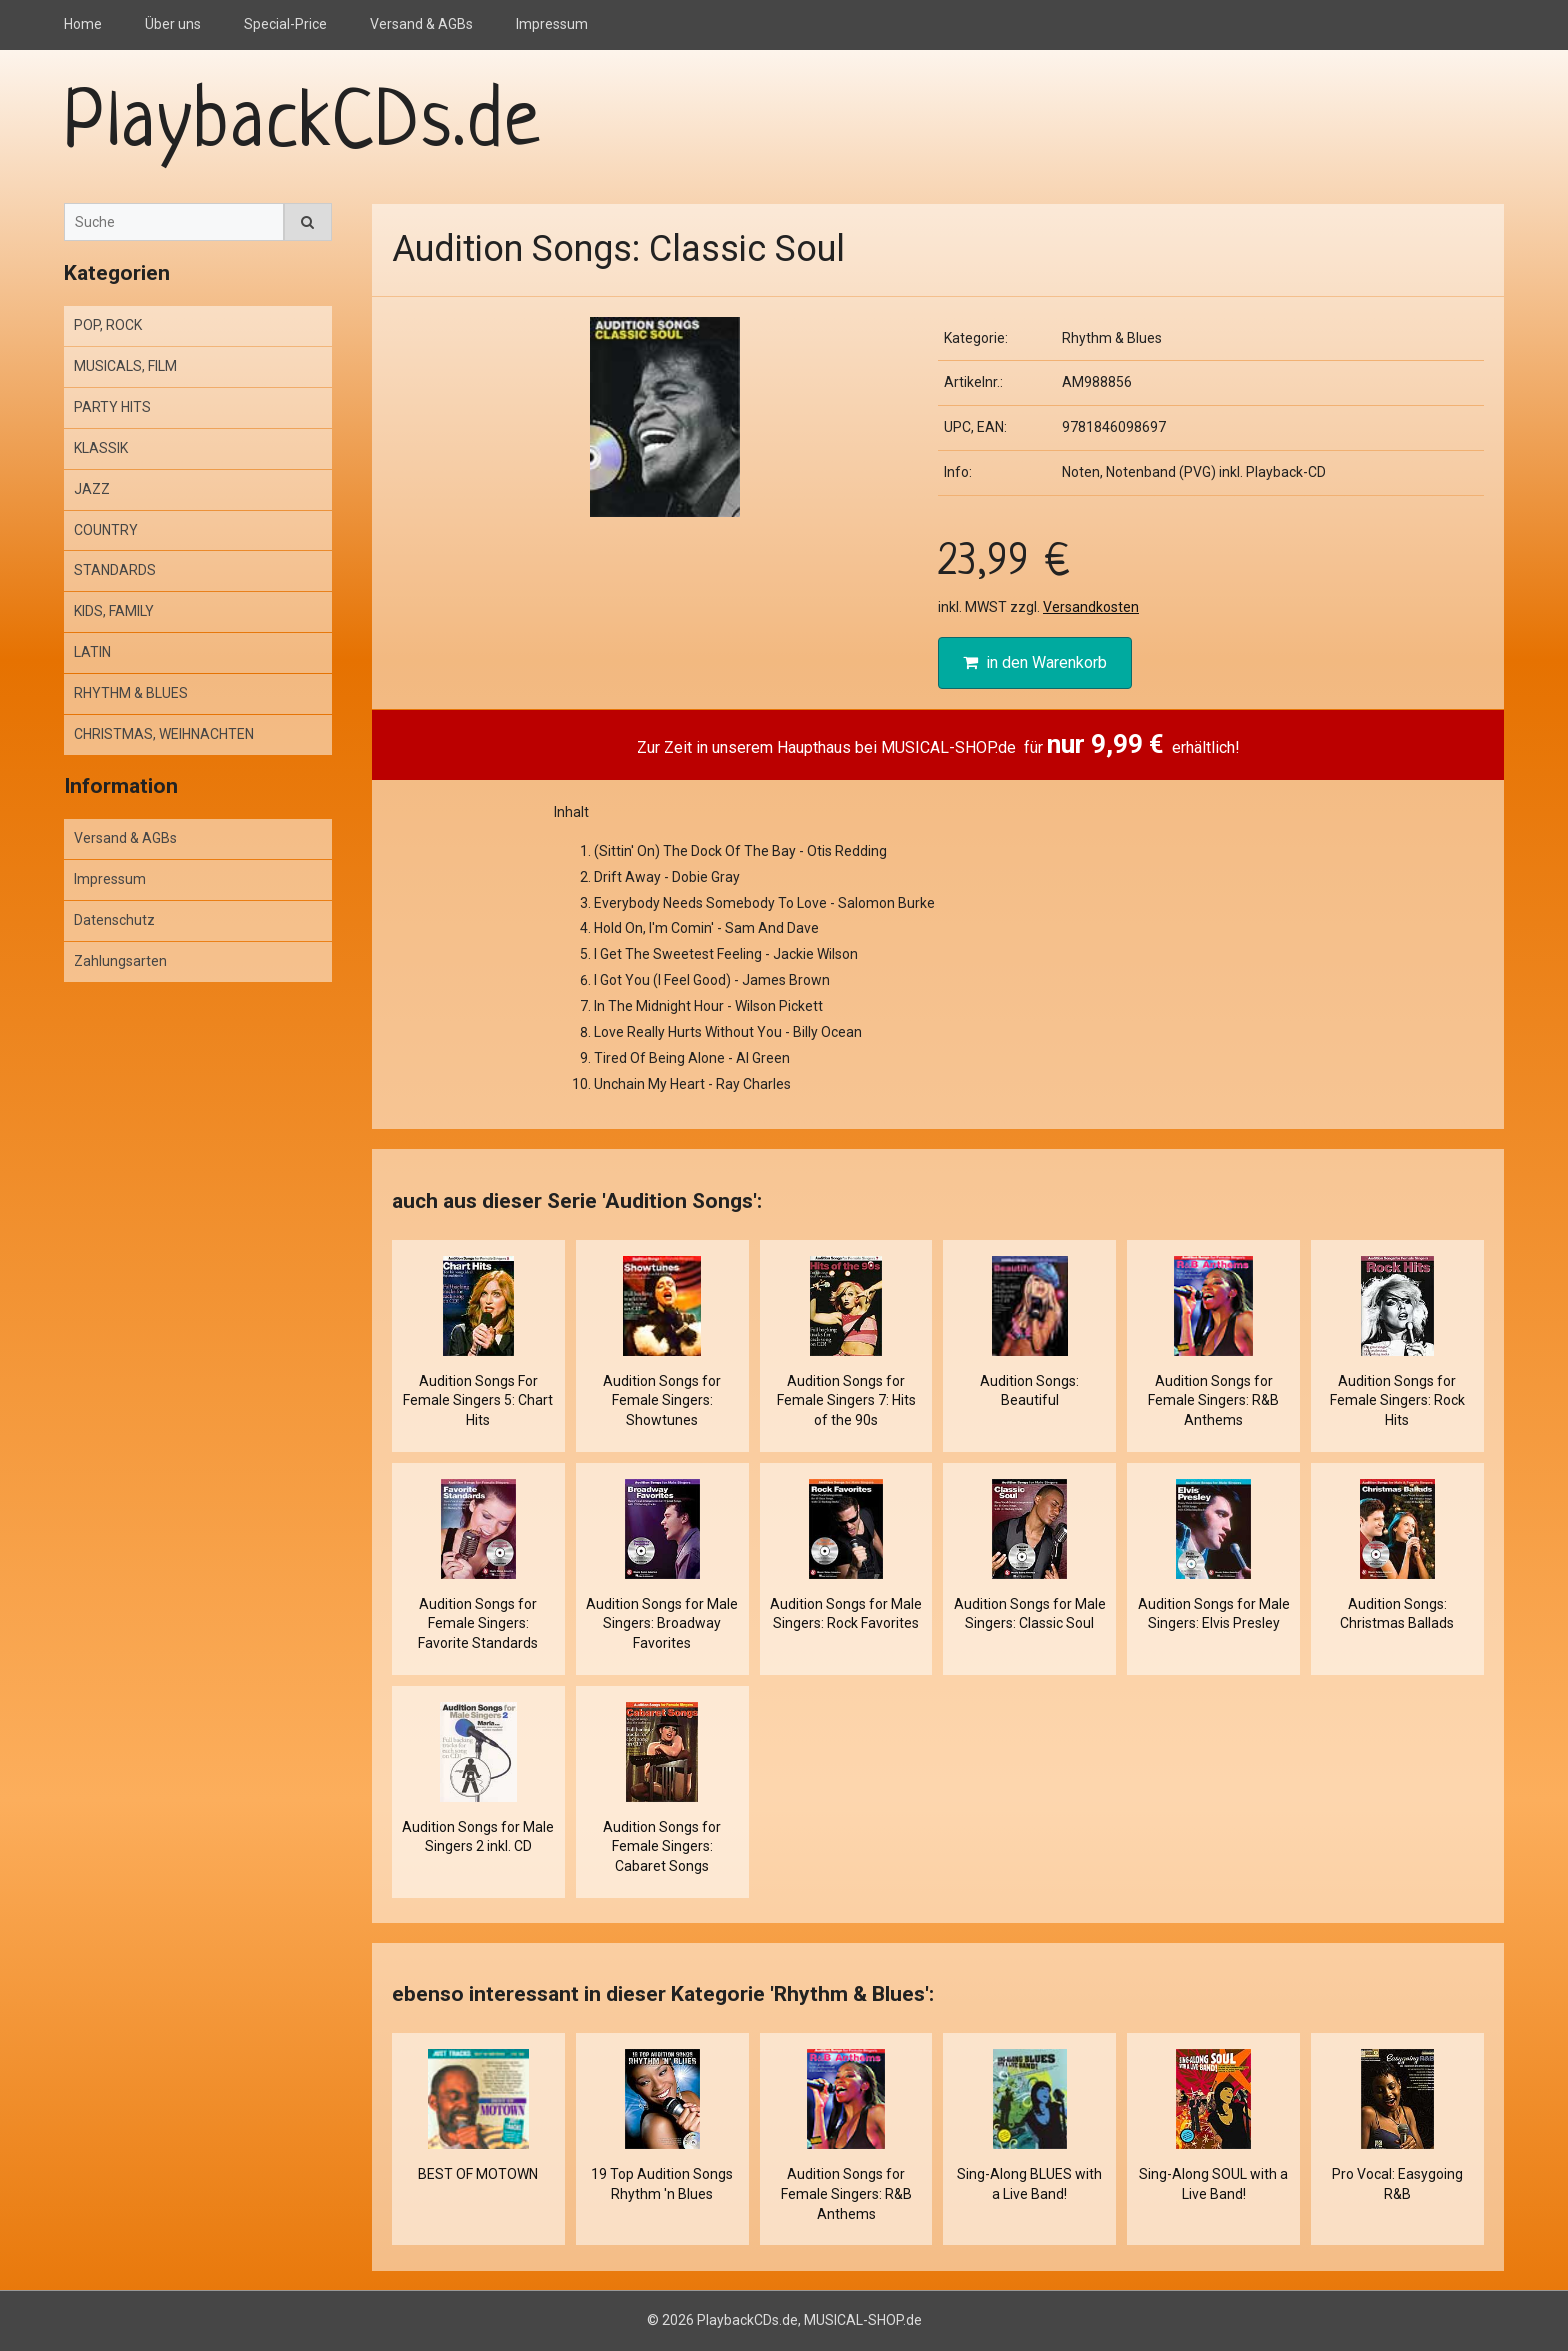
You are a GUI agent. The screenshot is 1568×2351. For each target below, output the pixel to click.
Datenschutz (114, 920)
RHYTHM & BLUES (131, 693)
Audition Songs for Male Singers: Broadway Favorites (662, 1624)
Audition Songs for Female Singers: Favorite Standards (478, 1624)
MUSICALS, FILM (125, 366)
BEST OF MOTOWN (478, 2174)
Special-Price (285, 24)
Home (83, 24)
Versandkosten (1091, 607)
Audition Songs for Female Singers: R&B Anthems (1213, 1401)
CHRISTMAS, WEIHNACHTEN (164, 734)
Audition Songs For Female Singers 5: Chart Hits (478, 1401)
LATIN (92, 652)
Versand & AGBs (421, 24)
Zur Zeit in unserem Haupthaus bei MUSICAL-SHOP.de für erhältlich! (938, 744)
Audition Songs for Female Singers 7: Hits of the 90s (846, 1401)
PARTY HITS (112, 407)
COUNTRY (106, 530)
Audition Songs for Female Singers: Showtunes (662, 1401)
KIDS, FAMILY (114, 611)
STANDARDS (115, 570)
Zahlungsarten (120, 961)
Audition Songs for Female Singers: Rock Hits (1397, 1401)
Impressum (552, 24)
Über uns (173, 24)
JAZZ (92, 489)
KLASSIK (101, 448)
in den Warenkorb (1035, 662)
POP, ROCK (108, 325)
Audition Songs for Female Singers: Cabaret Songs (662, 1847)
